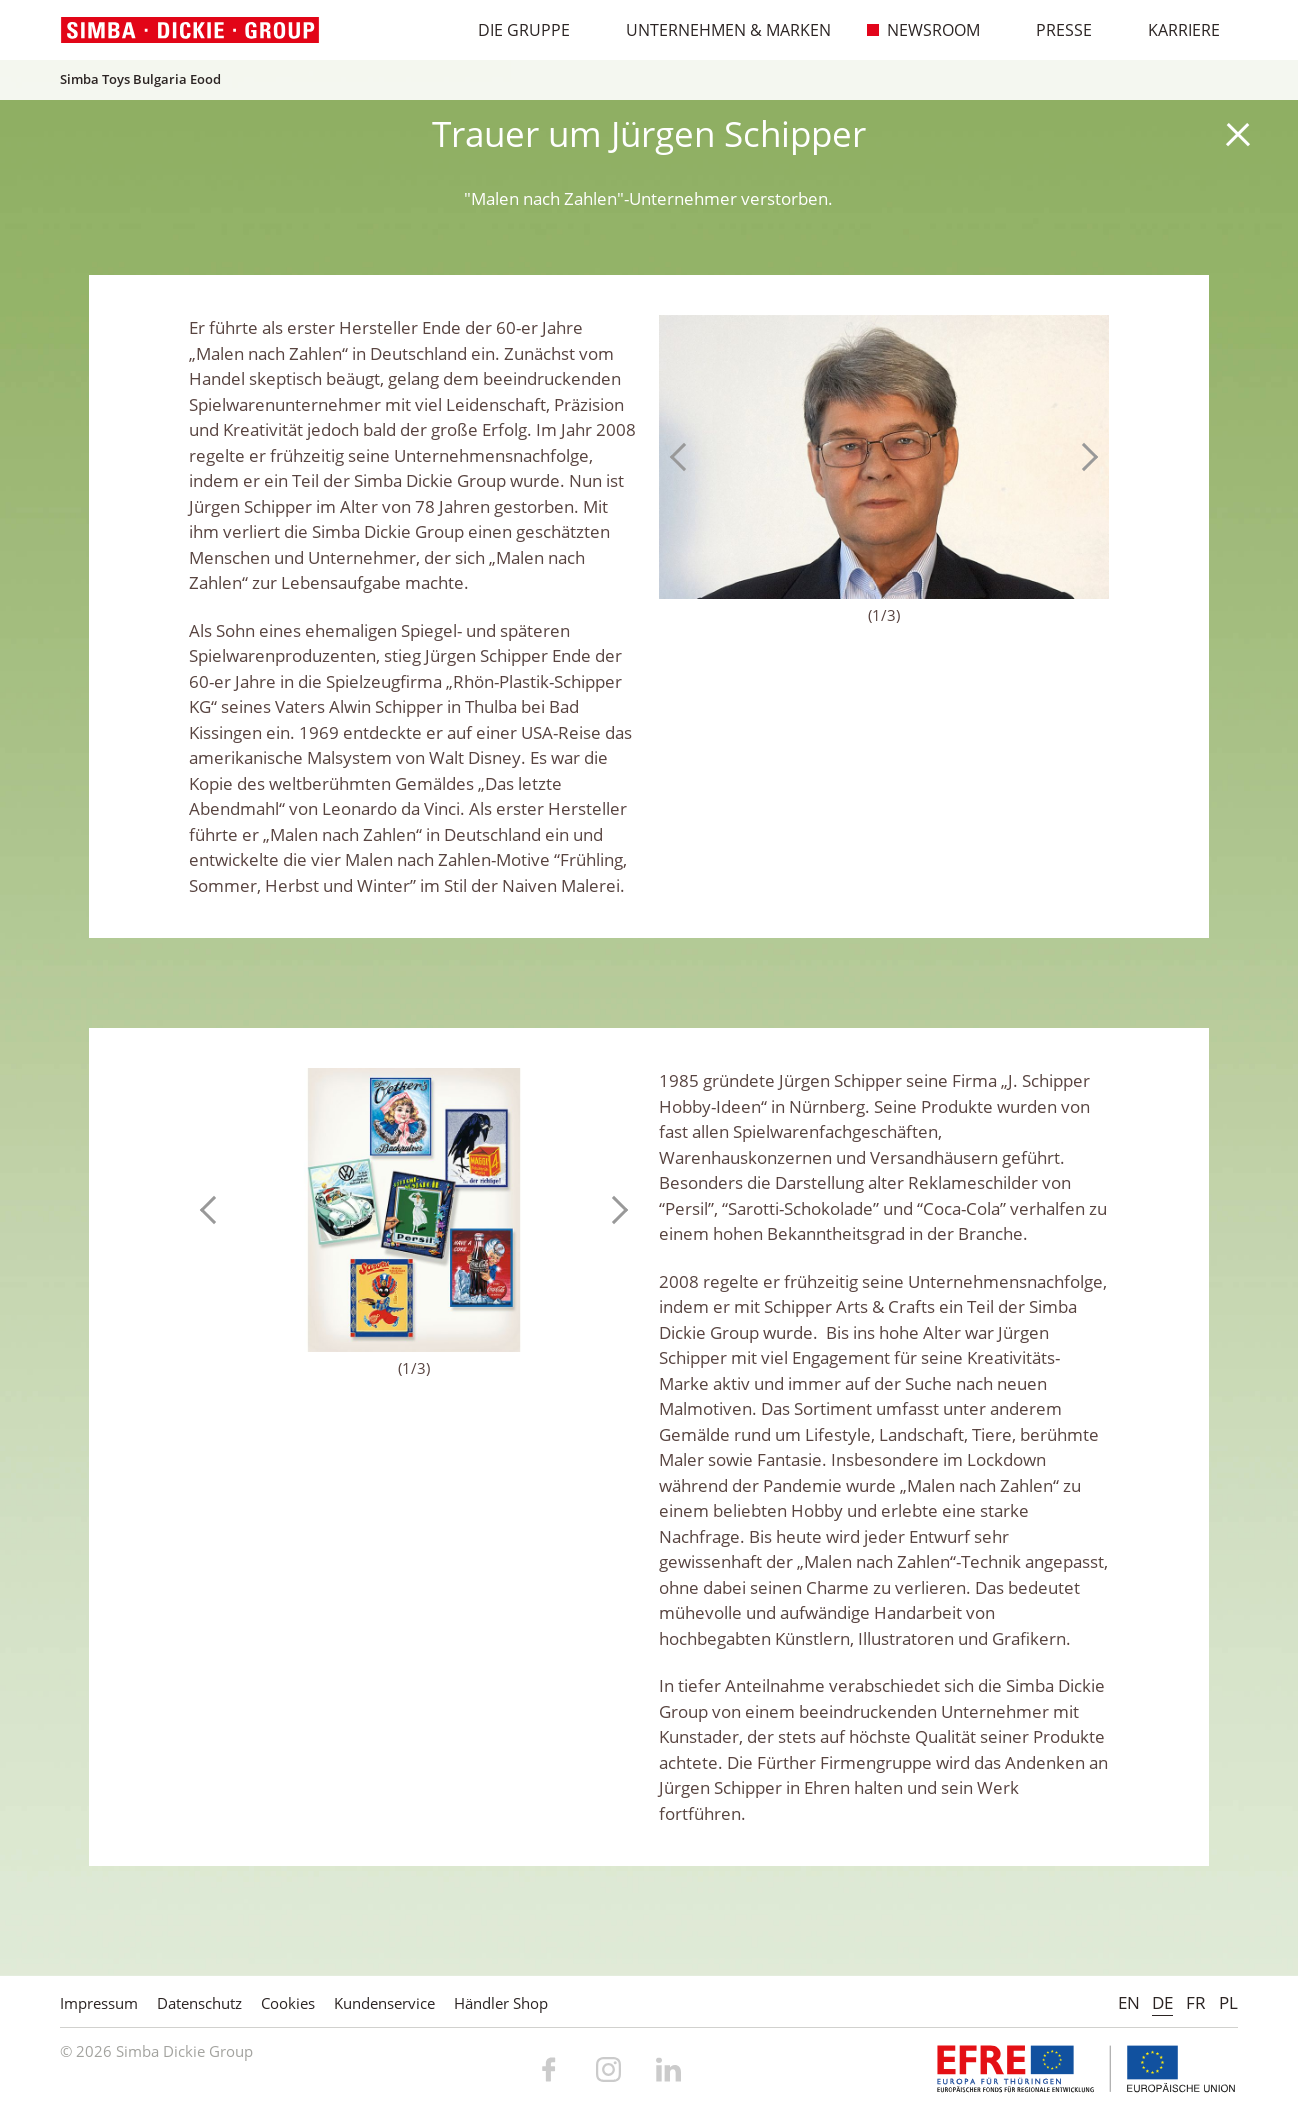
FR (1196, 2002)
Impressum (99, 2003)
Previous (684, 457)
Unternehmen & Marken (718, 30)
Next (1084, 457)
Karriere (1173, 30)
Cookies (288, 2003)
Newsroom (923, 30)
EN (1129, 2002)
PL (1228, 2002)
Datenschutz (199, 2003)
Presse (1053, 30)
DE (1162, 2002)
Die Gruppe (513, 30)
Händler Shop (501, 2003)
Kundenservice (384, 2003)
